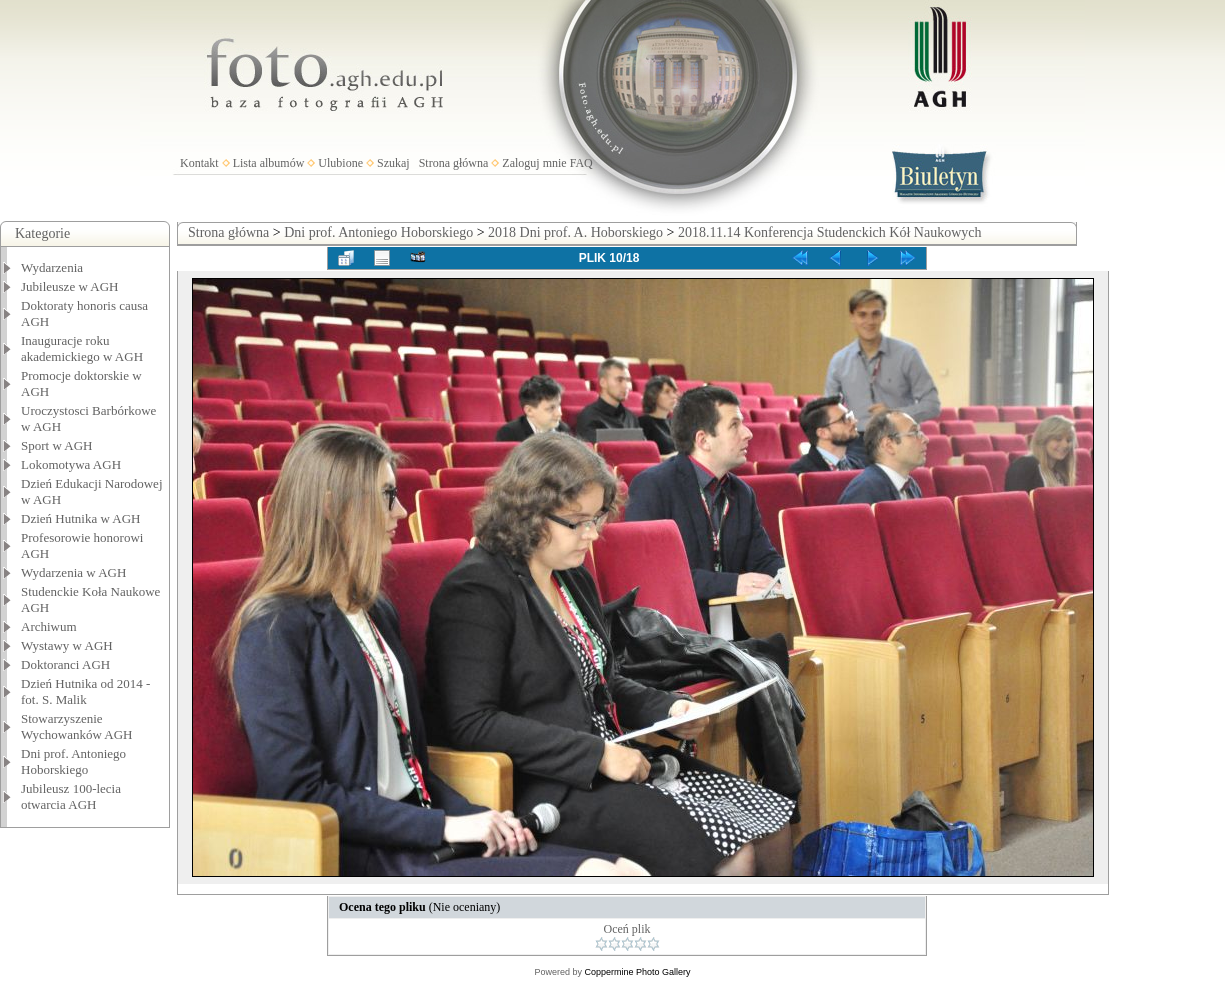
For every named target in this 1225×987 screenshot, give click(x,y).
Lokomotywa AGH (71, 464)
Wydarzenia (52, 267)
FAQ (581, 163)
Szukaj (393, 163)
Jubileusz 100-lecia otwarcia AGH (71, 796)
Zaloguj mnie (534, 163)
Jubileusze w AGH (70, 286)
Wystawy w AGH (67, 645)
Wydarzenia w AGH (73, 572)
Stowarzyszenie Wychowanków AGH (77, 726)
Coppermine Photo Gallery (637, 972)
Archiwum (49, 626)
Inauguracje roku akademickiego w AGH (82, 348)
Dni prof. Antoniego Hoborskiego (73, 761)
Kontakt (199, 163)
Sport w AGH (57, 445)
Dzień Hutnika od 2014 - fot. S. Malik (85, 691)
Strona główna (454, 163)
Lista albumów (269, 163)
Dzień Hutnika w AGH (81, 518)
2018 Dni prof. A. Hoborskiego (575, 232)
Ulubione (340, 163)
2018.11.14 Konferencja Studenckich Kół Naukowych (830, 232)
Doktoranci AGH (65, 664)
